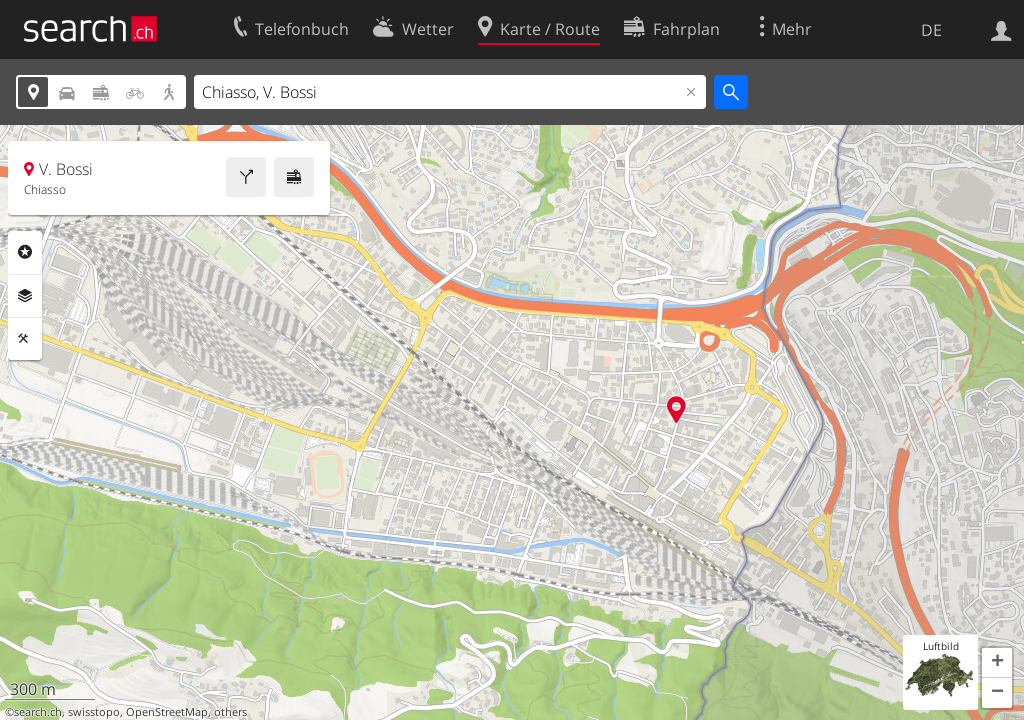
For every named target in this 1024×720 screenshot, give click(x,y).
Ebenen (25, 296)
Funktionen (25, 339)
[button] (997, 663)
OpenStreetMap (167, 712)
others (230, 712)
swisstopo (94, 712)
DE (931, 30)
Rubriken (25, 252)
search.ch (38, 712)
